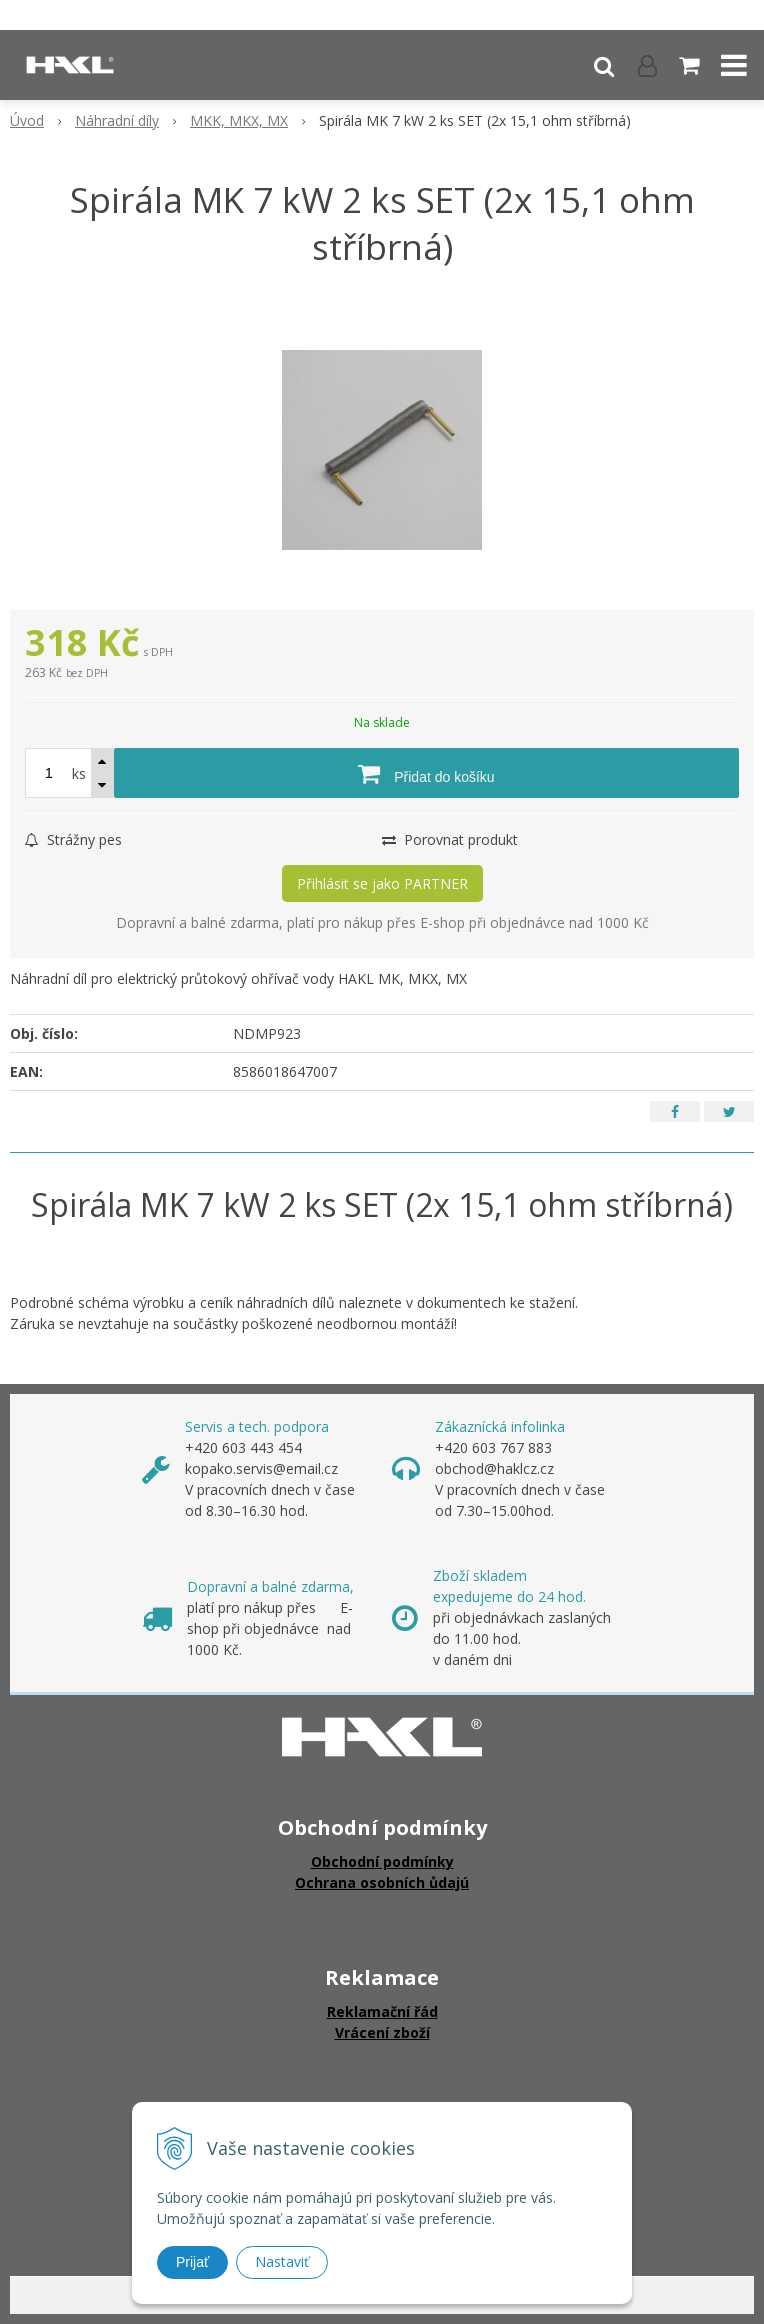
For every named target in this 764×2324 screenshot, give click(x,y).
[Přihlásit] (647, 65)
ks (79, 773)
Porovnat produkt (450, 839)
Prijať (192, 2262)
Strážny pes (73, 839)
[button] (604, 65)
